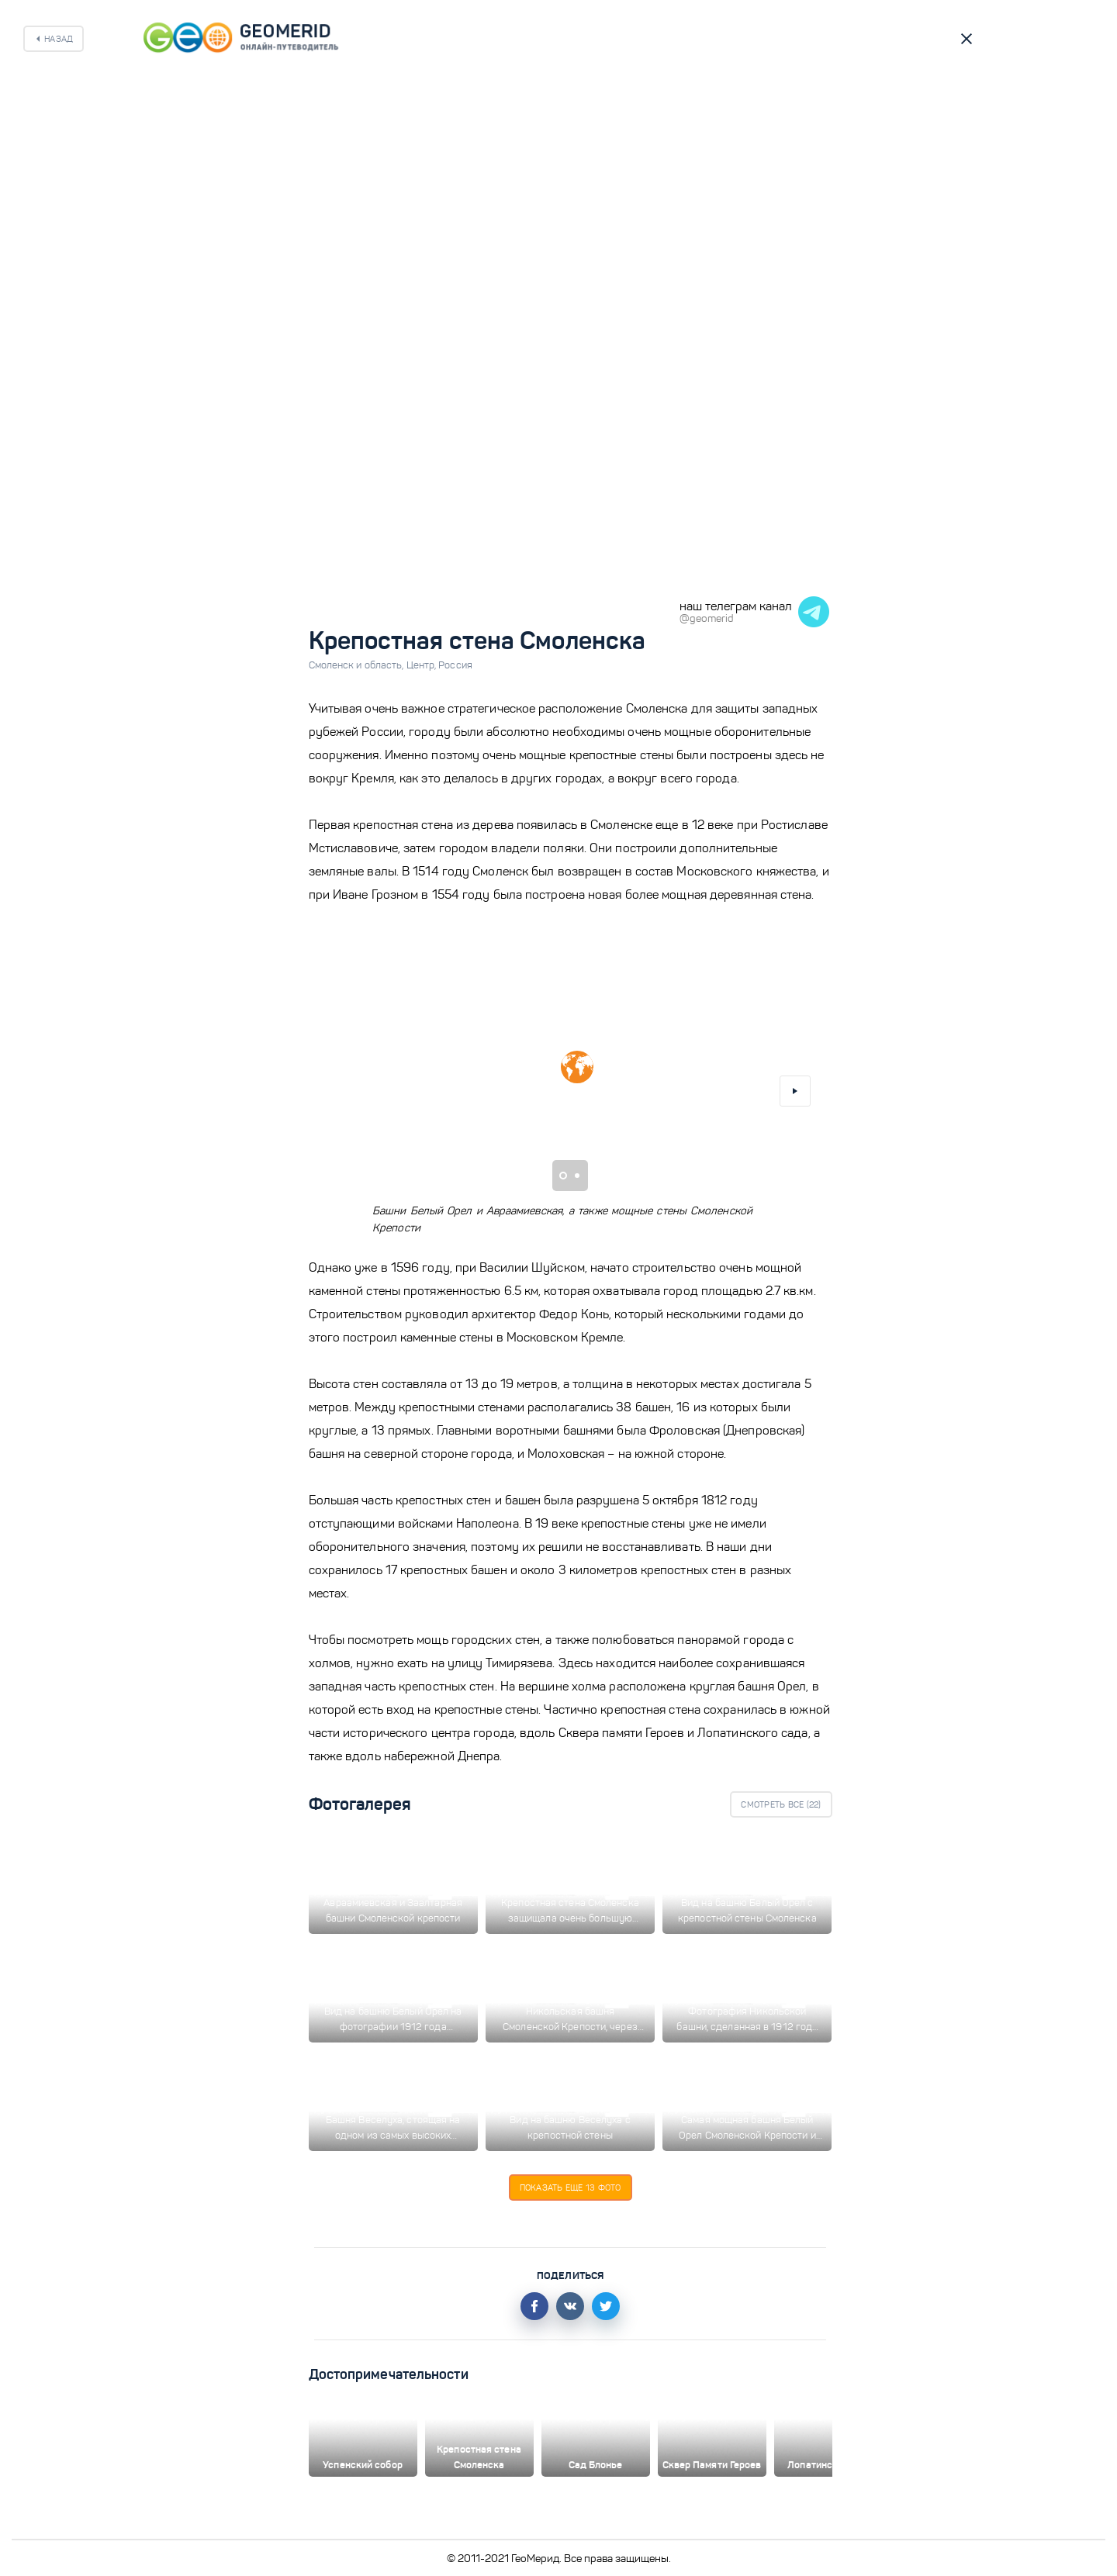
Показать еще (570, 2187)
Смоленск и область (357, 665)
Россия (455, 665)
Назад (58, 38)
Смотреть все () (781, 1804)
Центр (422, 665)
